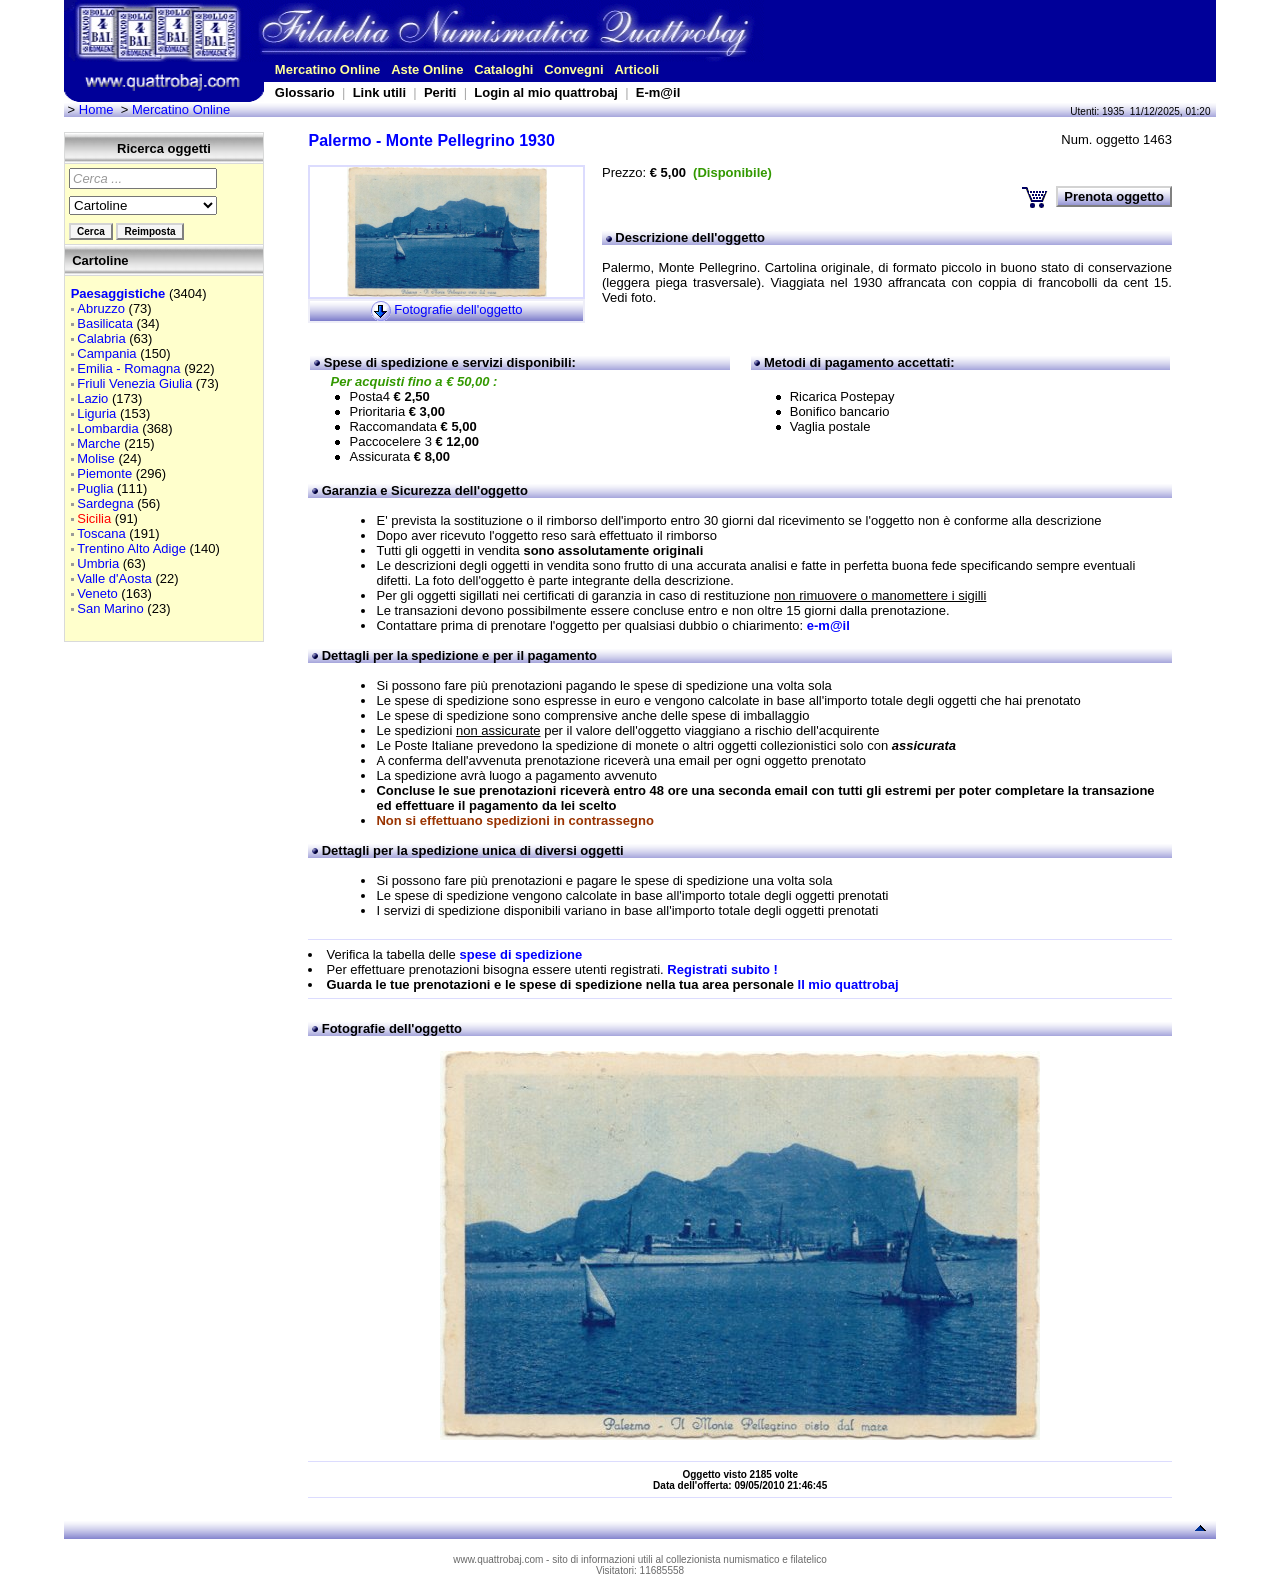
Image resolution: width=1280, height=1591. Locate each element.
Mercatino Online (327, 69)
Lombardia (107, 428)
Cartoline (100, 260)
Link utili (379, 92)
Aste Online (427, 69)
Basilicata (105, 323)
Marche (98, 443)
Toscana (101, 533)
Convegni (573, 69)
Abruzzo (101, 308)
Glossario (305, 92)
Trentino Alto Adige (131, 548)
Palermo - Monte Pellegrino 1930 (431, 140)
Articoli (636, 69)
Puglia (95, 488)
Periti (440, 92)
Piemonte (104, 473)
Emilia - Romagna (128, 368)
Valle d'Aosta (114, 578)
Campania (106, 353)
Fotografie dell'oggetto (458, 309)
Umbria (98, 563)
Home (96, 109)
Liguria (96, 413)
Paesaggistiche (118, 293)
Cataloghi (503, 69)
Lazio (92, 398)
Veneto (97, 593)
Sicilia (94, 518)
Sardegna (105, 503)
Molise (96, 458)
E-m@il (658, 92)
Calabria (101, 338)
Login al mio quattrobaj (546, 92)
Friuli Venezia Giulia (134, 383)
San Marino (110, 608)
